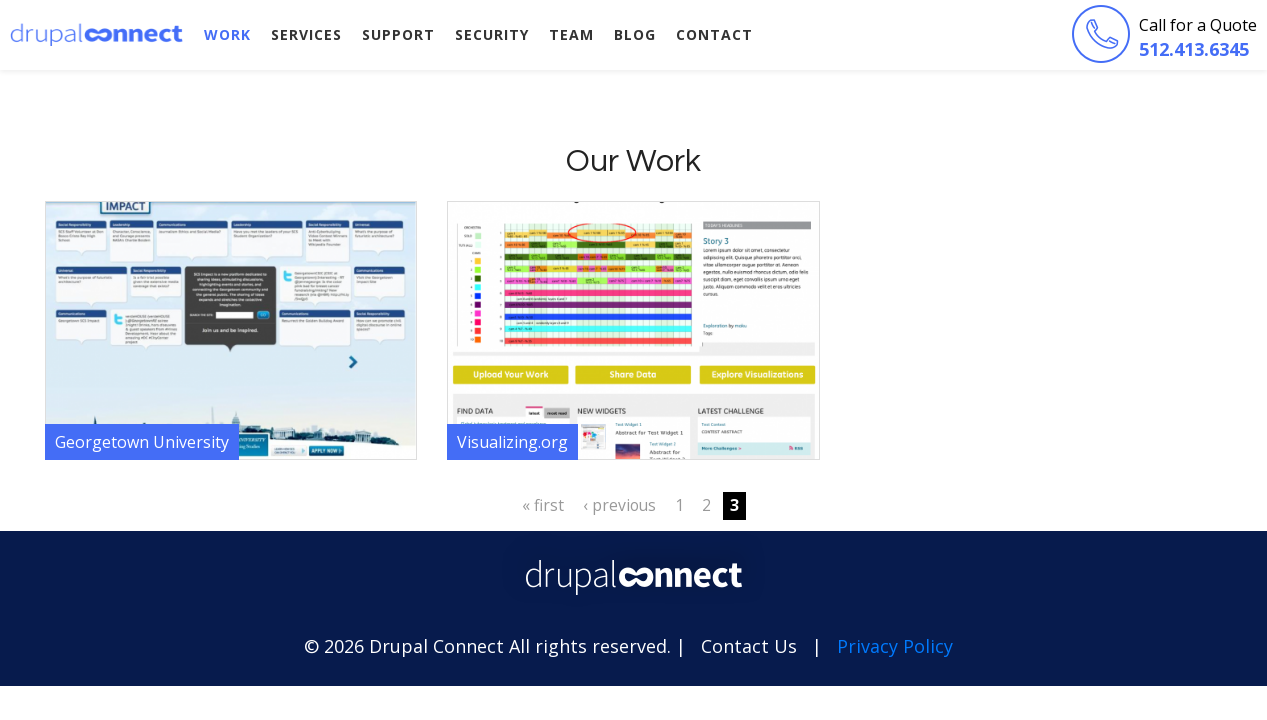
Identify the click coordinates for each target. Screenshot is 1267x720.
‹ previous (619, 505)
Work (227, 34)
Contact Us (749, 646)
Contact (714, 34)
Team (571, 34)
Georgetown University (142, 442)
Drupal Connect (97, 34)
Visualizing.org (512, 442)
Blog (635, 34)
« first (543, 505)
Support (398, 34)
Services (306, 34)
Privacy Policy (895, 646)
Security (492, 34)
